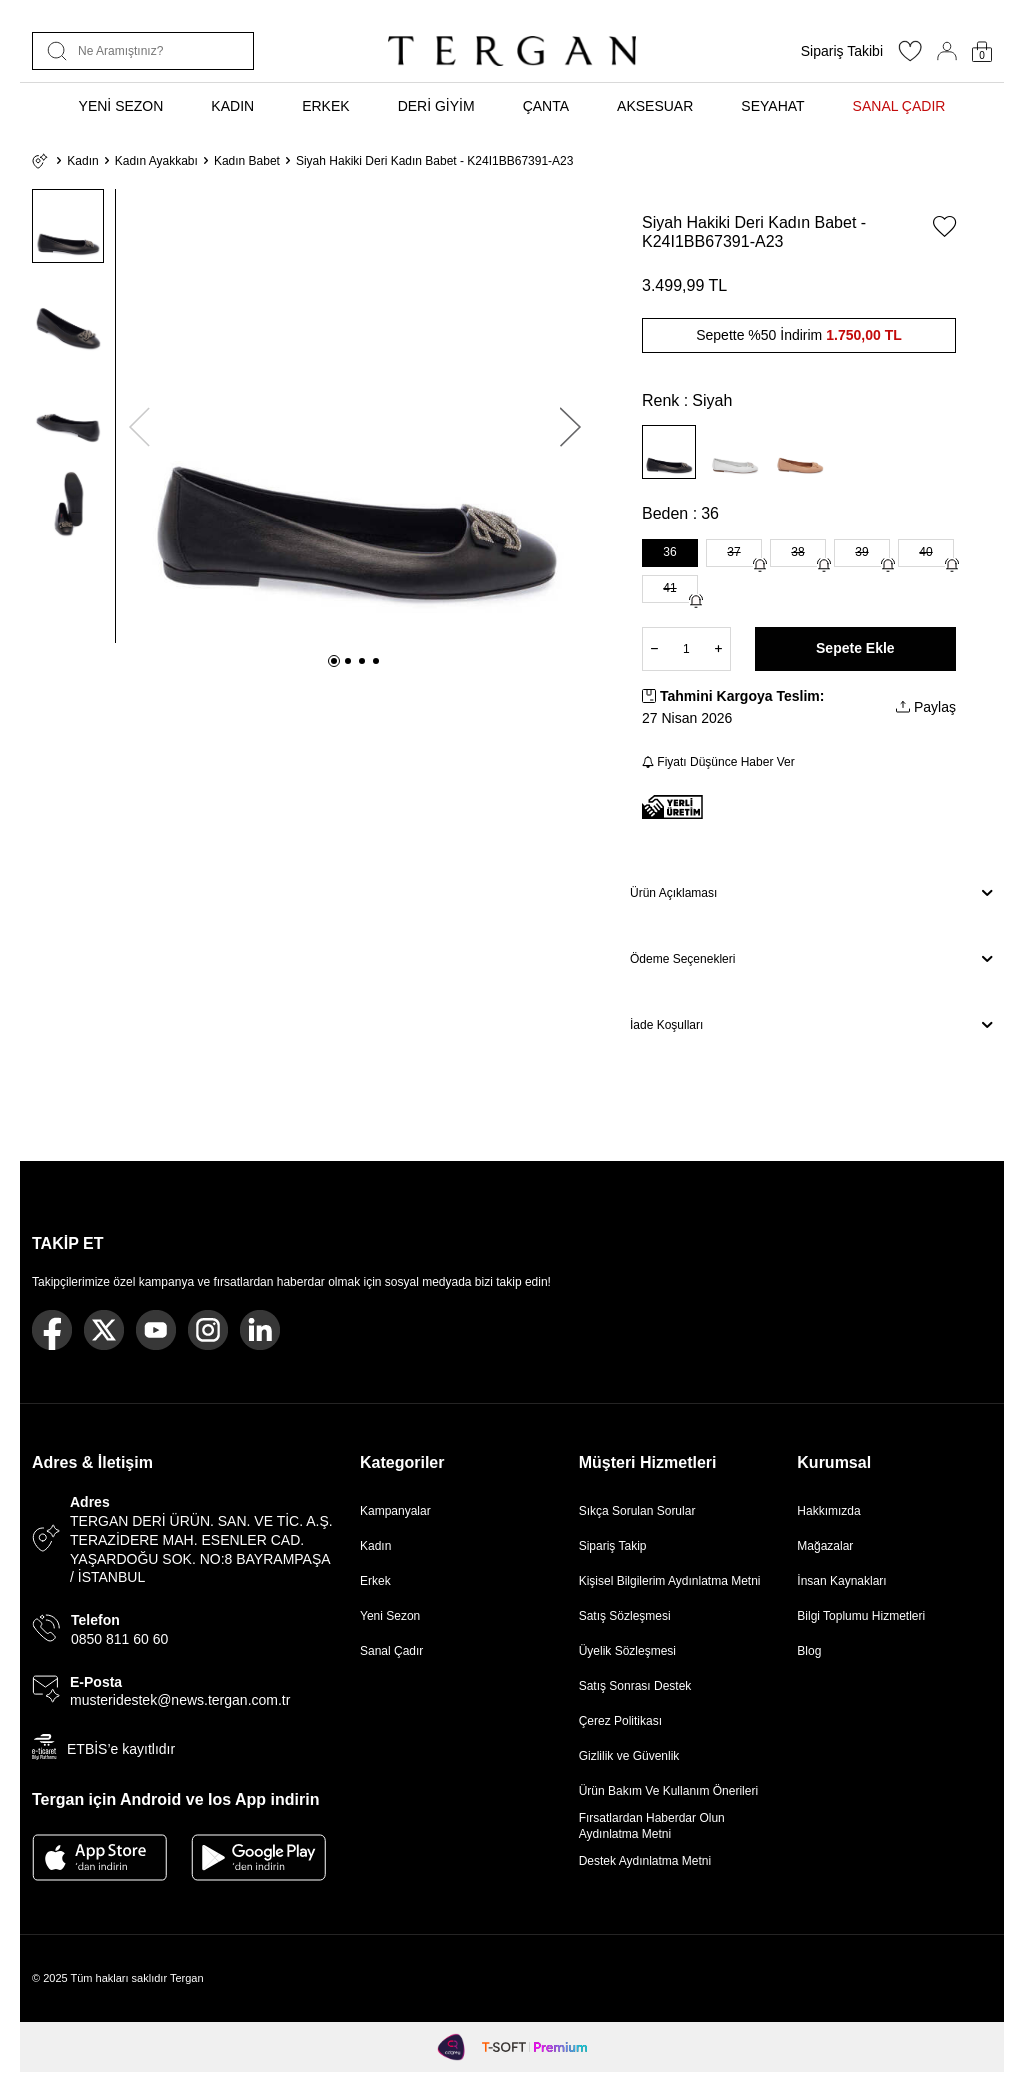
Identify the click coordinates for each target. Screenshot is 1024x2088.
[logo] (512, 51)
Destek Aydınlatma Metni (645, 1861)
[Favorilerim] (910, 57)
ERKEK (325, 106)
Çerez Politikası (620, 1721)
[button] (334, 661)
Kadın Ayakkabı (156, 161)
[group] (355, 416)
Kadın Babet (247, 161)
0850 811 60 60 (119, 1639)
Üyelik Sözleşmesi (627, 1651)
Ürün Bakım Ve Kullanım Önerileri (668, 1791)
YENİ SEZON (121, 106)
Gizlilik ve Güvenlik (629, 1756)
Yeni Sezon (390, 1616)
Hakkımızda (828, 1511)
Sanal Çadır (391, 1651)
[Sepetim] (982, 51)
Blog (809, 1651)
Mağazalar (825, 1546)
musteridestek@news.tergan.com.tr (180, 1700)
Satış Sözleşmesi (625, 1616)
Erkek (375, 1581)
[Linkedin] (260, 1330)
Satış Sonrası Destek (635, 1686)
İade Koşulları (811, 1025)
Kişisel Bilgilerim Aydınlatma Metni (673, 1581)
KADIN (232, 106)
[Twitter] (104, 1330)
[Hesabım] (947, 51)
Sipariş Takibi (842, 51)
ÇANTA (546, 106)
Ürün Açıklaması (811, 893)
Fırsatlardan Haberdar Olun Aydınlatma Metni (652, 1826)
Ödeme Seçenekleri (811, 959)
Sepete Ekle (855, 648)
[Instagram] (208, 1330)
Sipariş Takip (613, 1546)
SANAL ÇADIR (899, 106)
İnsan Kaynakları (841, 1581)
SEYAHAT (772, 106)
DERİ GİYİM (436, 106)
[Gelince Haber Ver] (760, 565)
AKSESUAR (655, 106)
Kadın (82, 161)
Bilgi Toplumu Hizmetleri (861, 1616)
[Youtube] (156, 1330)
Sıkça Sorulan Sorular (637, 1511)
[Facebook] (52, 1330)
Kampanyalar (395, 1511)
